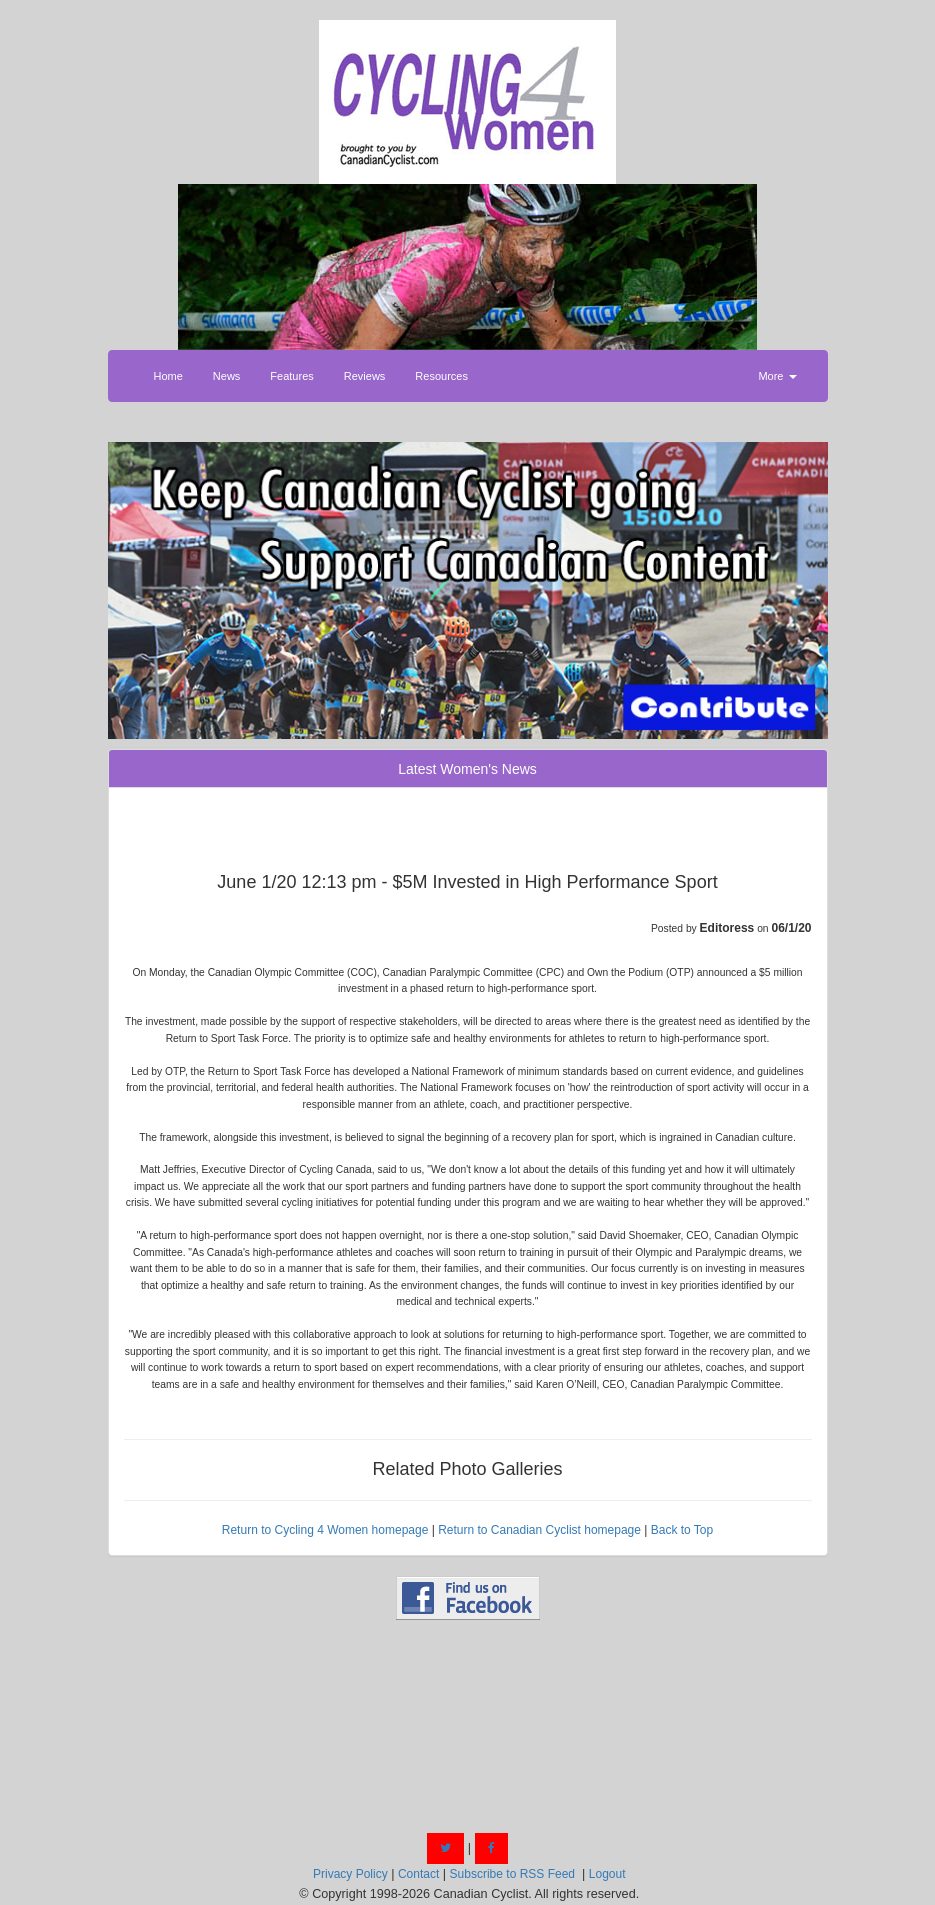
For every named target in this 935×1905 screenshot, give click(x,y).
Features (291, 376)
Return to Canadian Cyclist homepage (539, 1530)
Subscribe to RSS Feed (512, 1874)
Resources (441, 376)
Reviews (365, 376)
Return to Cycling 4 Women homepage (325, 1530)
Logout (607, 1874)
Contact (418, 1874)
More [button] (777, 376)
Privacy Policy (350, 1874)
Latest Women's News (467, 769)
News (227, 376)
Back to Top (682, 1530)
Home (168, 376)
